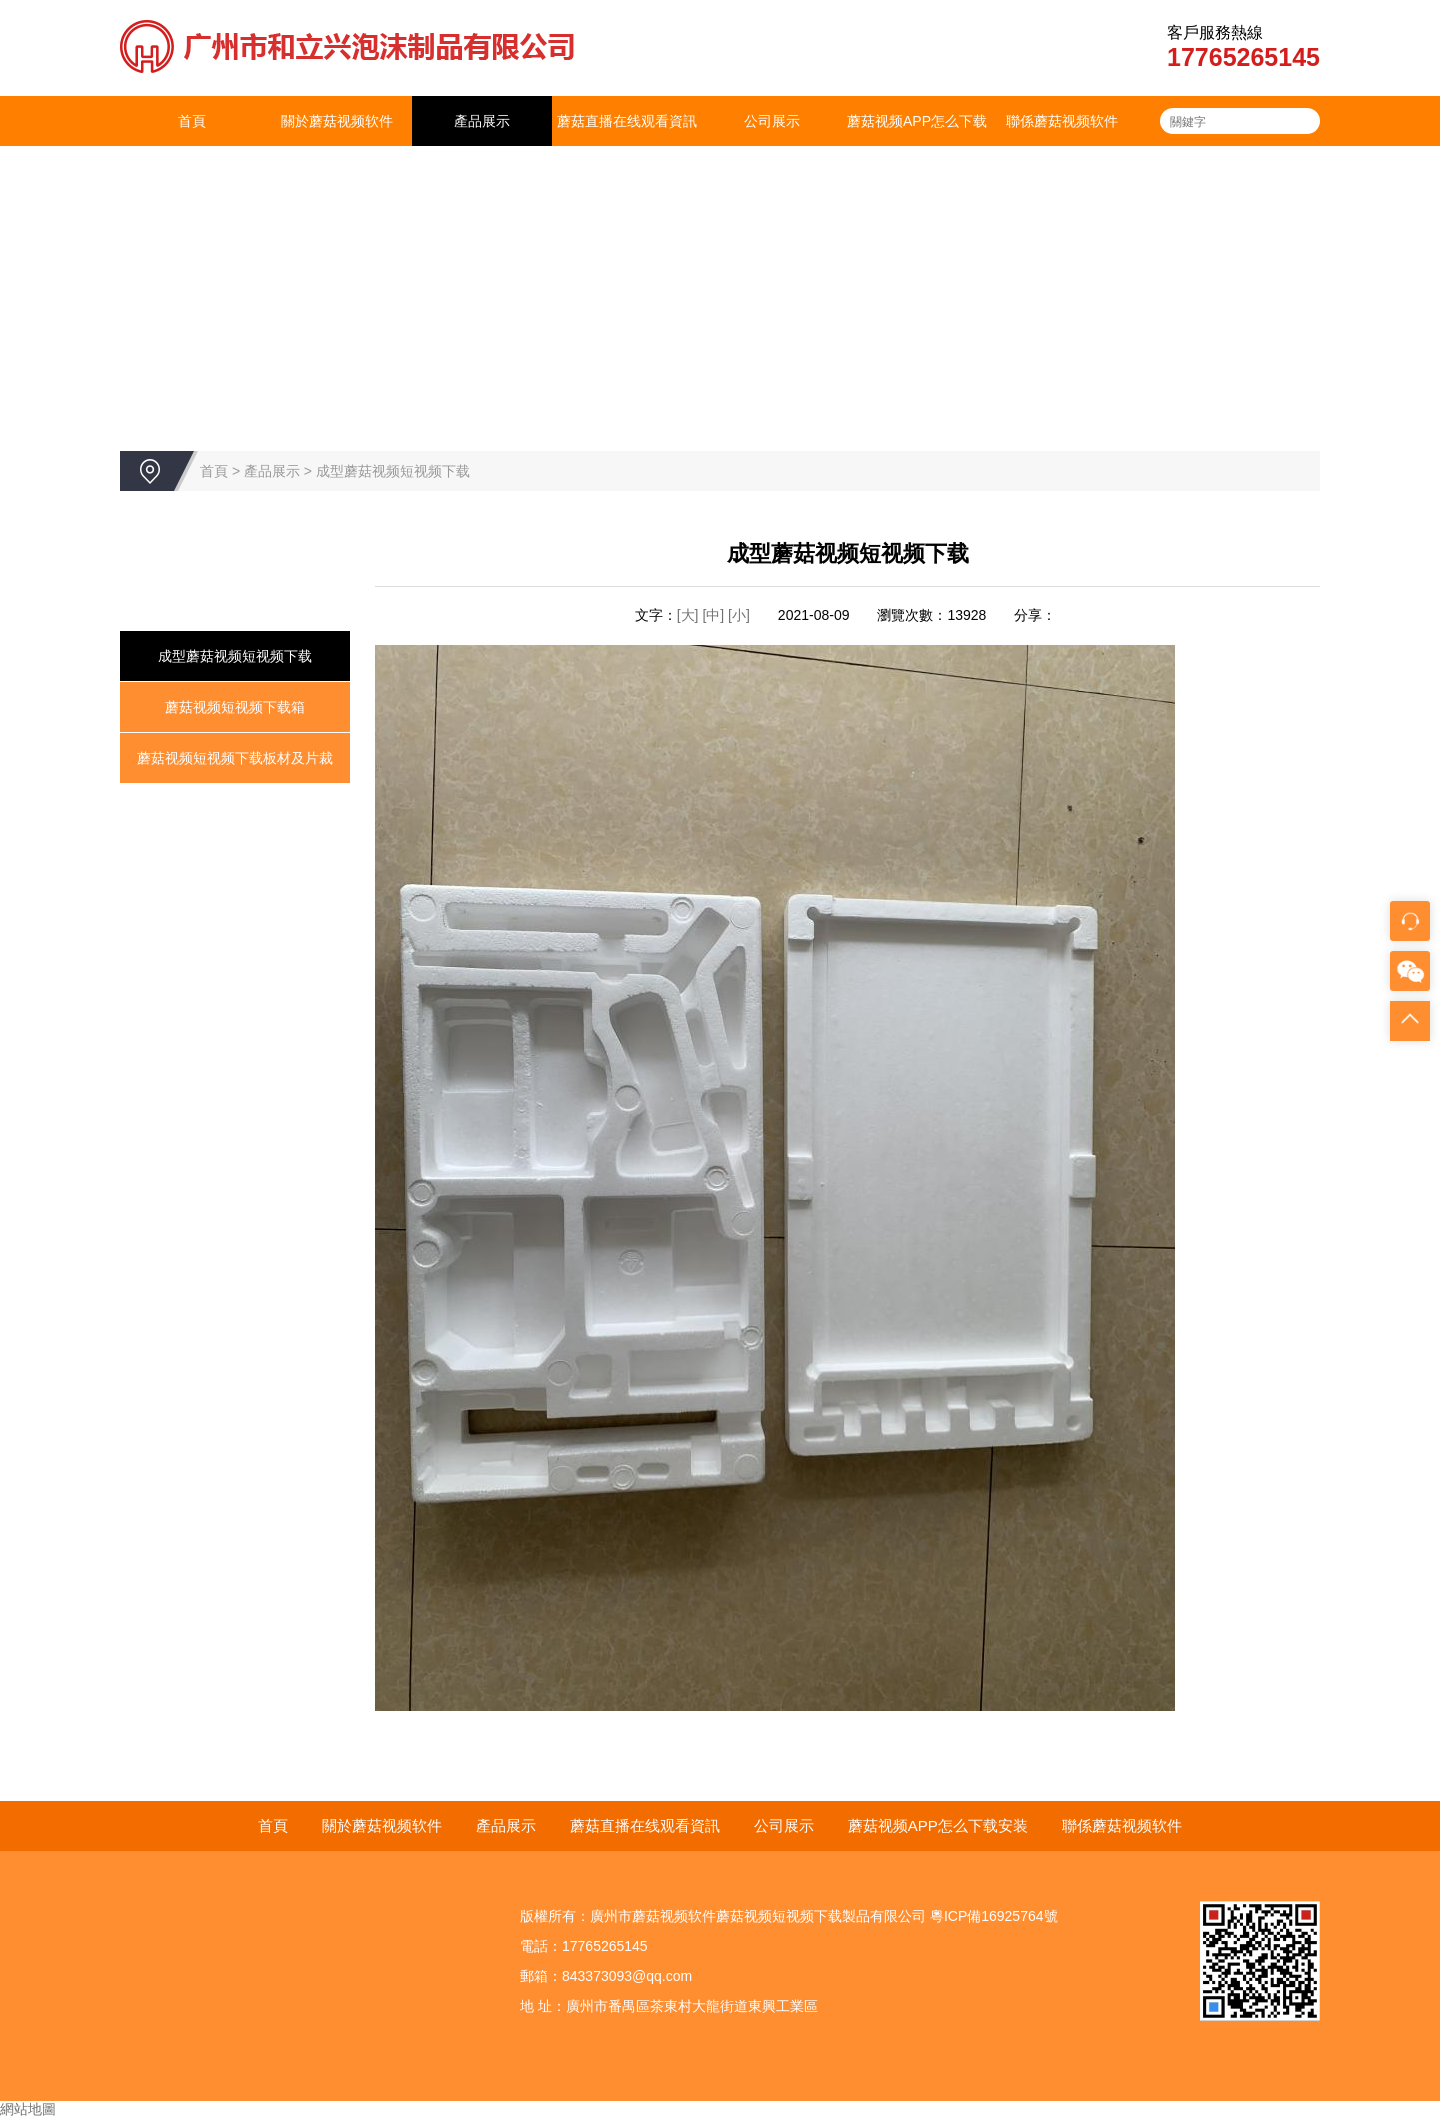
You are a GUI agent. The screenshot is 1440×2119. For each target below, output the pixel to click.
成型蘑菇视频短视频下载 (393, 471)
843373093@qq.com (627, 1976)
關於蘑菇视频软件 (337, 121)
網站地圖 (28, 2109)
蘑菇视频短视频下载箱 (235, 707)
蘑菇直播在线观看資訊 (627, 121)
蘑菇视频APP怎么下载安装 (917, 146)
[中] (715, 615)
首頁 (192, 121)
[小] (739, 615)
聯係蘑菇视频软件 (1062, 121)
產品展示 (482, 121)
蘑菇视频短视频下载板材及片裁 (235, 758)
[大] (688, 615)
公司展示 (772, 121)
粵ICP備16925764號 (994, 1916)
